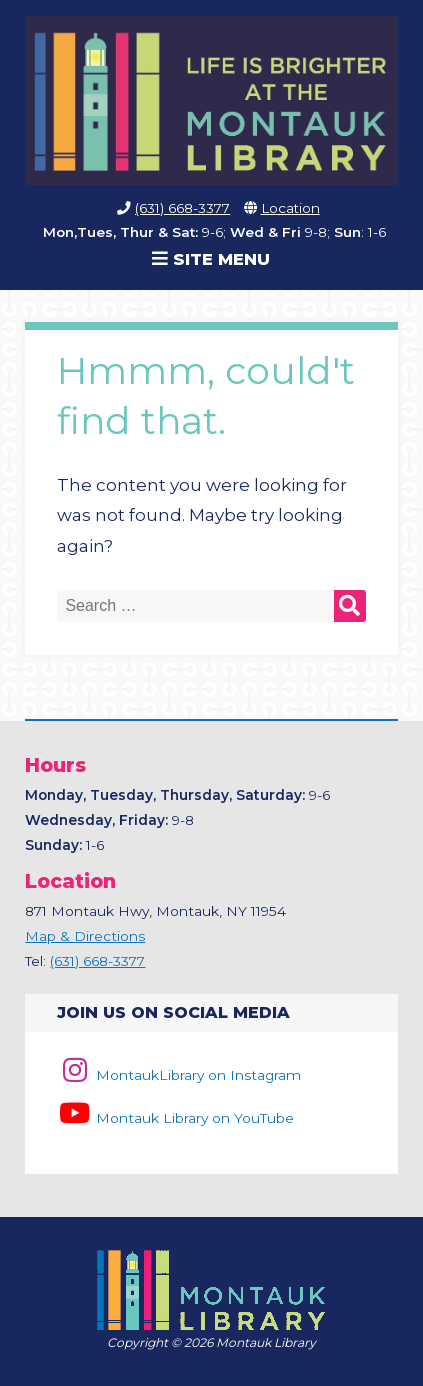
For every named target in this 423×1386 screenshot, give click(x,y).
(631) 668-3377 (182, 208)
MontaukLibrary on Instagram (178, 1075)
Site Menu (211, 259)
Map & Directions (85, 936)
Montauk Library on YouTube (175, 1118)
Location (290, 208)
